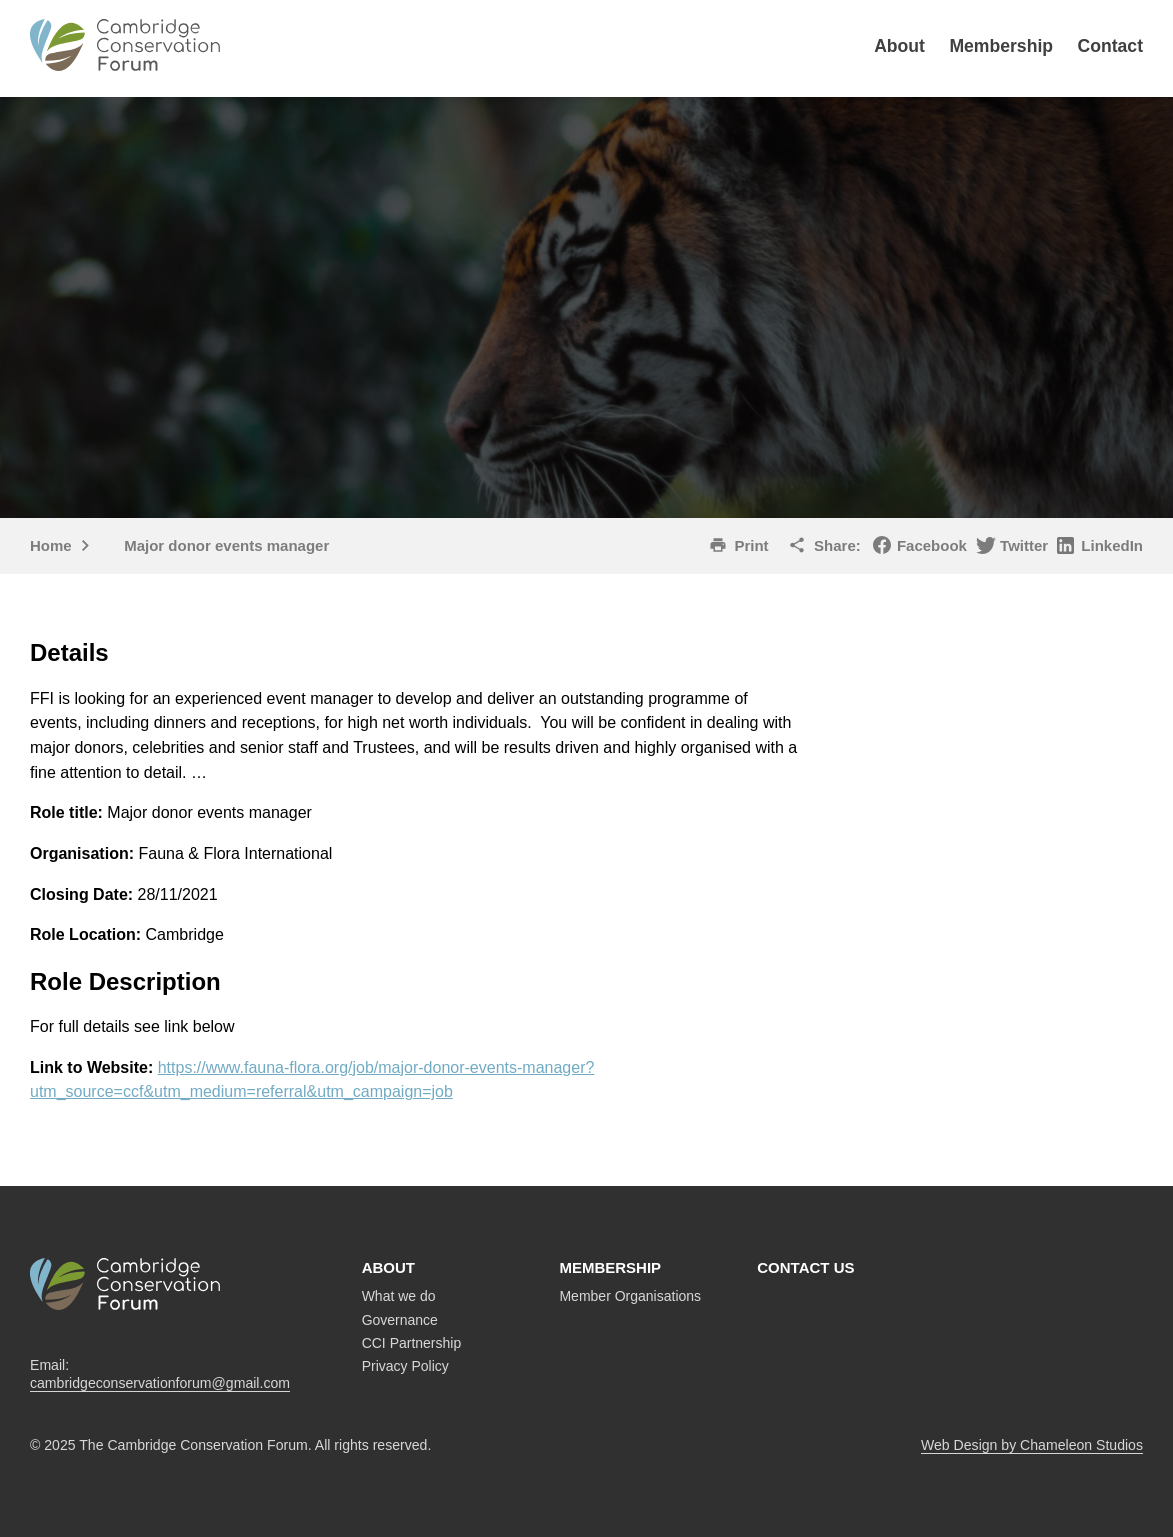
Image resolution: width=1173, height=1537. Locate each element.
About (899, 46)
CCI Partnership (412, 1343)
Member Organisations (630, 1296)
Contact (1111, 46)
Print (751, 545)
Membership (1001, 46)
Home (51, 545)
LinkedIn (1112, 545)
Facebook (932, 545)
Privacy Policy (405, 1366)
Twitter (1024, 545)
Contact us (805, 1267)
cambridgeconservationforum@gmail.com (160, 1383)
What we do (399, 1296)
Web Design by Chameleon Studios (1032, 1445)
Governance (400, 1320)
